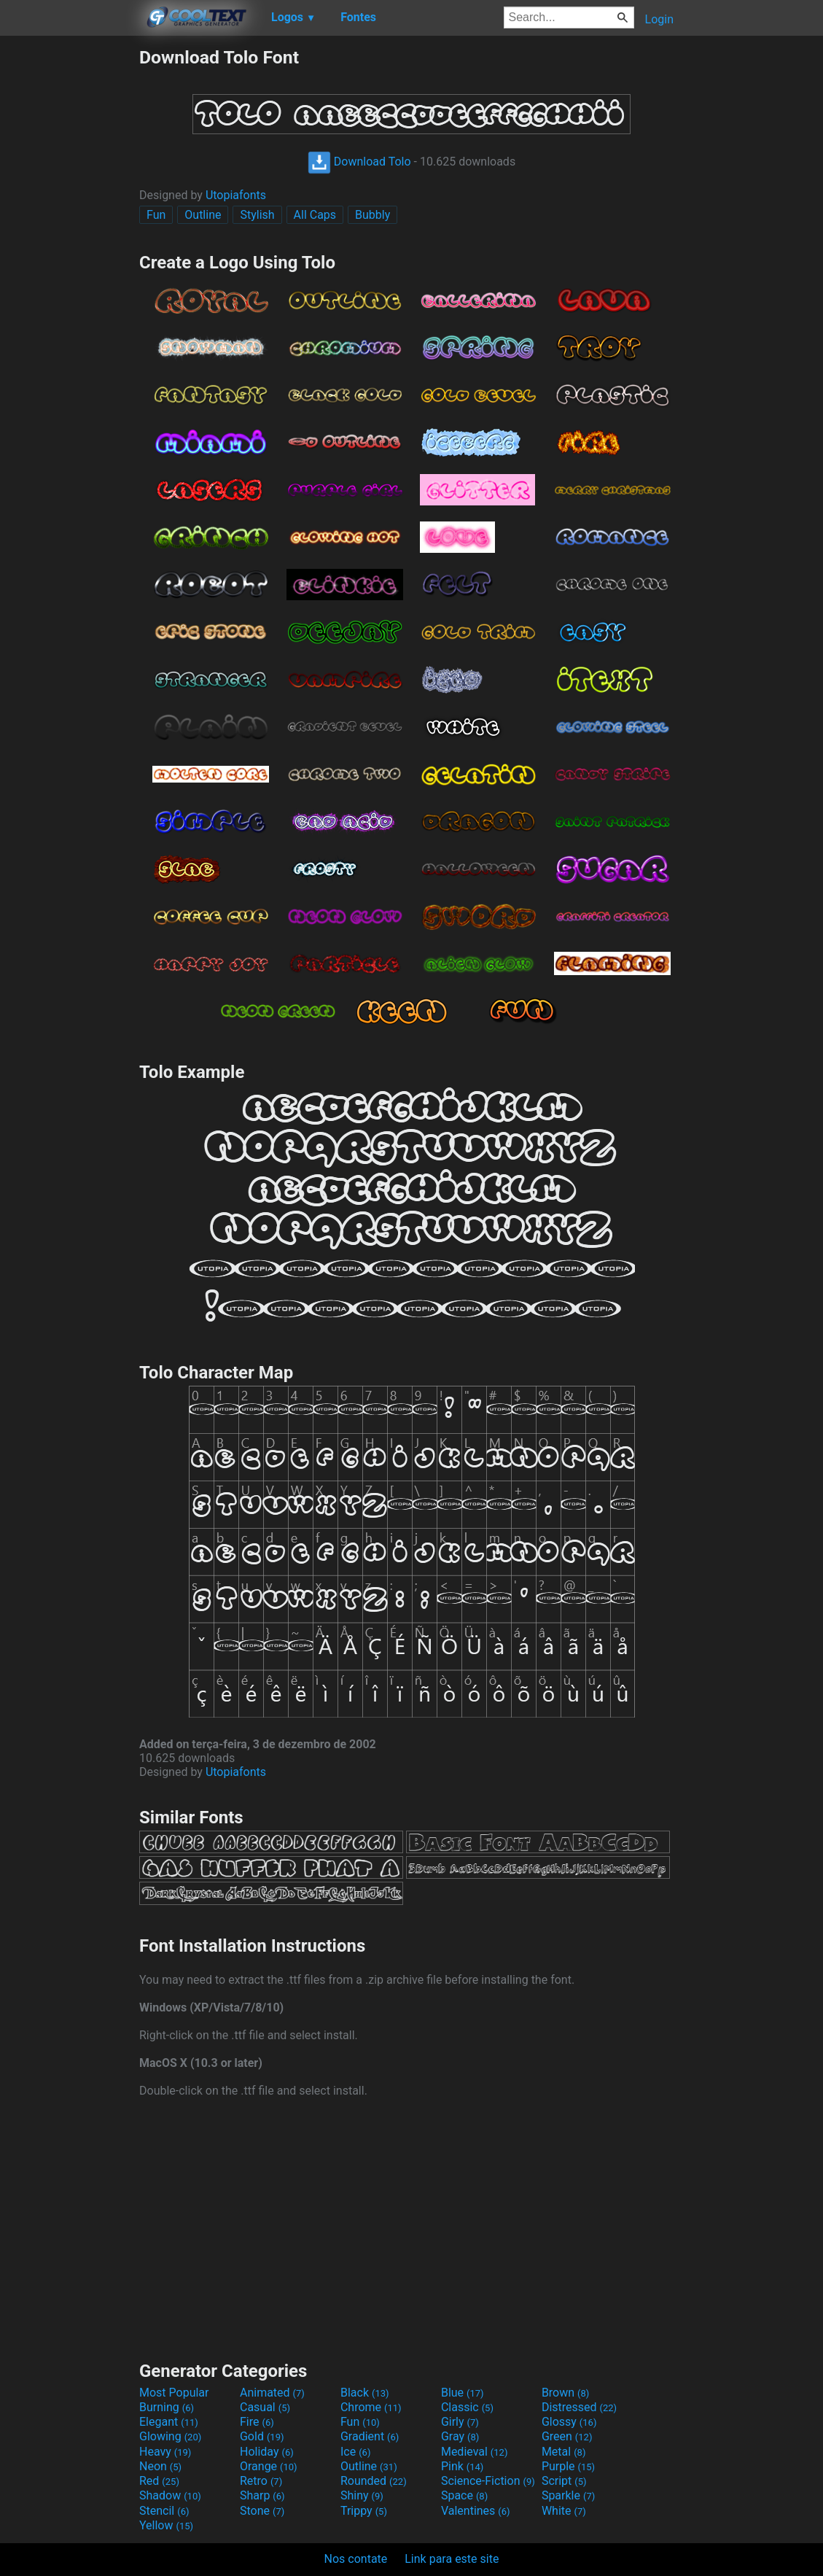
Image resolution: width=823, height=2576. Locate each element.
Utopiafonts (236, 195)
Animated (272, 2393)
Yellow (166, 2525)
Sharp (262, 2495)
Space (464, 2495)
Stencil (164, 2511)
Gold (262, 2436)
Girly (460, 2422)
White (564, 2511)
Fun (156, 215)
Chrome (371, 2407)
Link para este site (452, 2559)
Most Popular (174, 2393)
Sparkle (568, 2495)
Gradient (369, 2436)
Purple (568, 2466)
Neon (160, 2466)
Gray (460, 2436)
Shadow (170, 2495)
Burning (166, 2407)
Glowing (170, 2436)
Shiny (361, 2495)
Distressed (579, 2407)
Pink (462, 2466)
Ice (355, 2452)
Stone (262, 2511)
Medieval (474, 2452)
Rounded (373, 2481)
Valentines (475, 2511)
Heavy (165, 2452)
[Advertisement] (69, 265)
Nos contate (356, 2559)
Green (567, 2436)
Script (564, 2481)
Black (364, 2393)
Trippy (363, 2511)
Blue (462, 2393)
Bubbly (372, 215)
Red (159, 2481)
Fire (257, 2422)
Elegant (168, 2422)
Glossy (569, 2422)
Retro (261, 2481)
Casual (265, 2407)
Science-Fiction (488, 2481)
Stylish (257, 215)
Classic (467, 2407)
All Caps (315, 215)
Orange (268, 2466)
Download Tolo (359, 161)
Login (659, 19)
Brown (565, 2393)
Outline (202, 215)
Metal (564, 2452)
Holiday (267, 2452)
